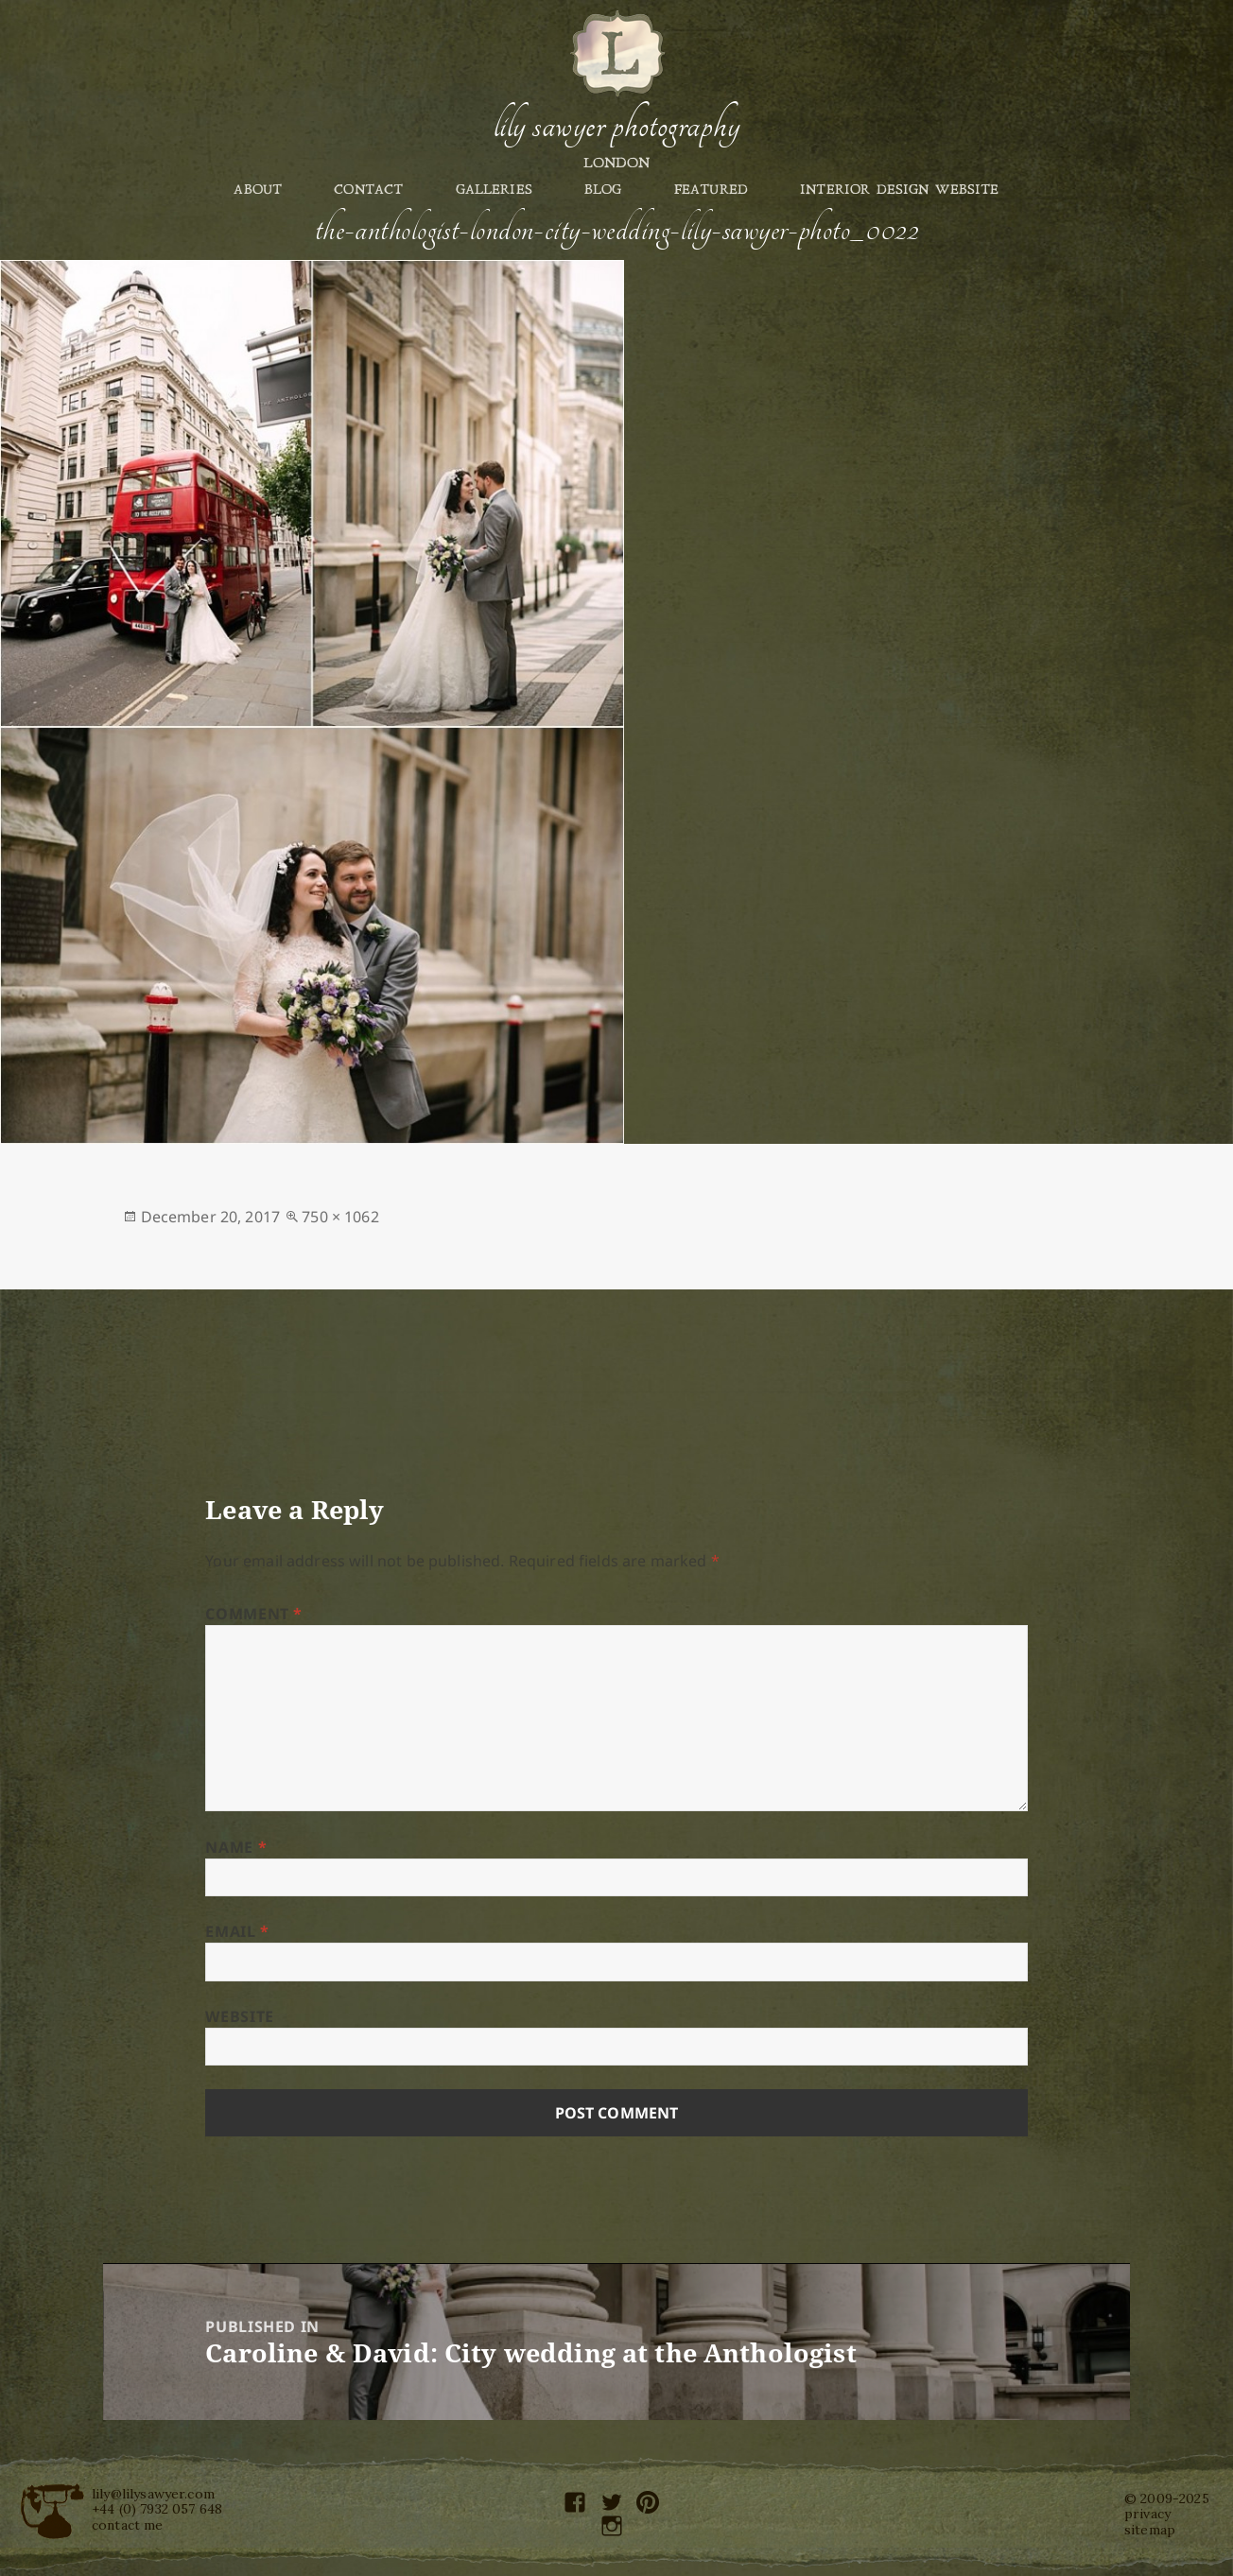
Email (237, 1931)
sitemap (1149, 2529)
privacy (1147, 2513)
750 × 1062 (340, 1216)
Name (236, 1847)
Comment (254, 1613)
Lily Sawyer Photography (616, 125)
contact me (128, 2524)
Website (239, 2016)
